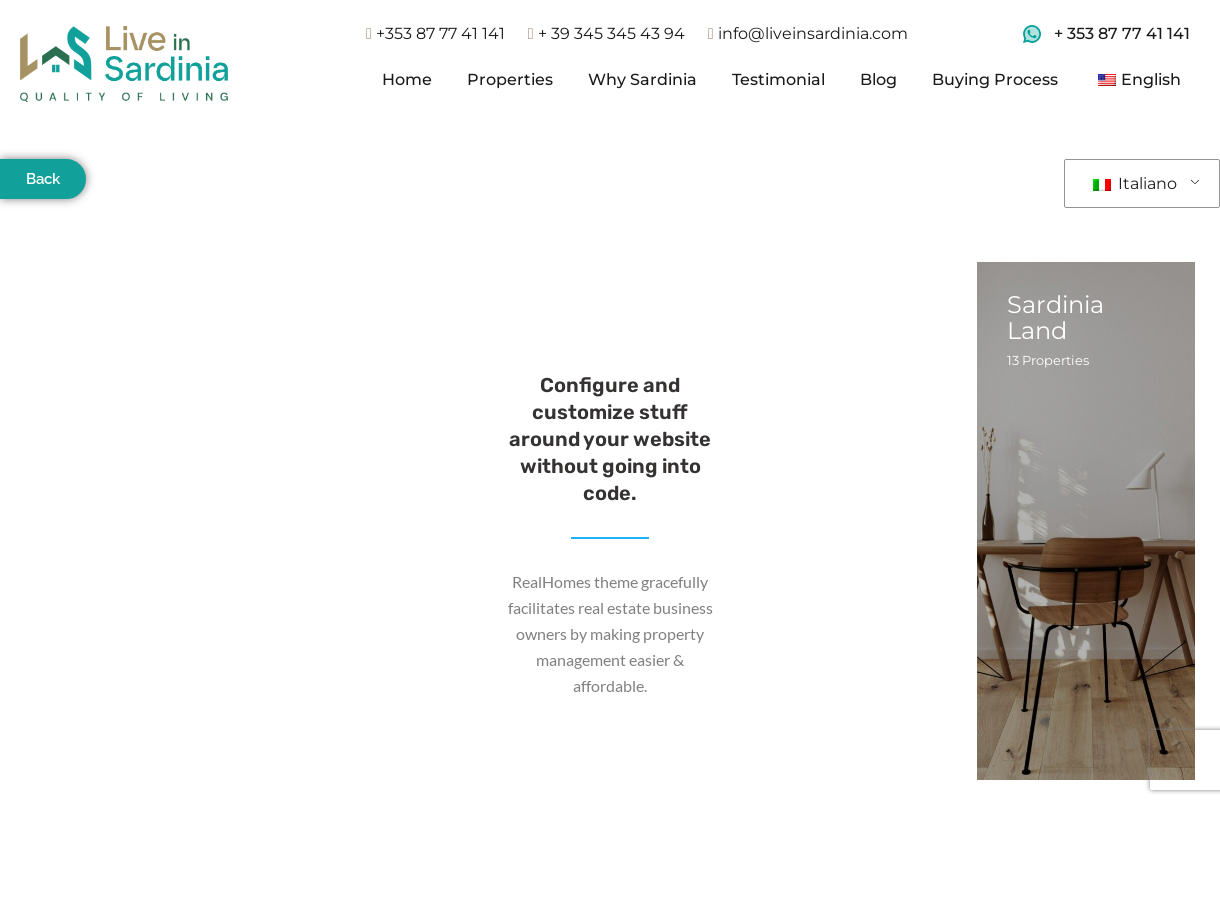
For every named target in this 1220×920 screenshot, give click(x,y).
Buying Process (995, 79)
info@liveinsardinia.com (808, 33)
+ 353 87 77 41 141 (1122, 33)
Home (407, 79)
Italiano (1135, 183)
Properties (510, 79)
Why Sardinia (642, 79)
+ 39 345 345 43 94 (606, 33)
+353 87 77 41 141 (435, 33)
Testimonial (778, 79)
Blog (878, 79)
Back (43, 179)
